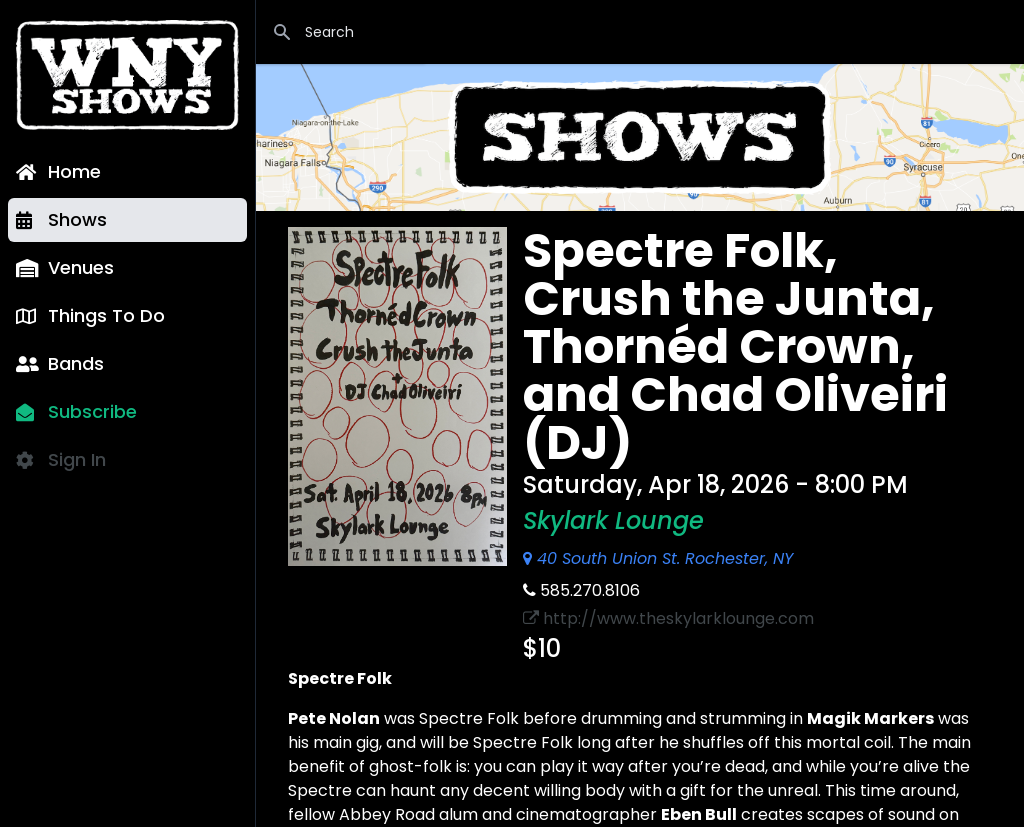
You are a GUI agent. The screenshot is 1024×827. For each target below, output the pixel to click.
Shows (61, 219)
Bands (60, 363)
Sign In (61, 459)
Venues (65, 267)
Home (58, 171)
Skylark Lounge (613, 520)
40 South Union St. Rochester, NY (658, 558)
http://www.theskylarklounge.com (668, 618)
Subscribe (76, 411)
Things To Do (90, 315)
